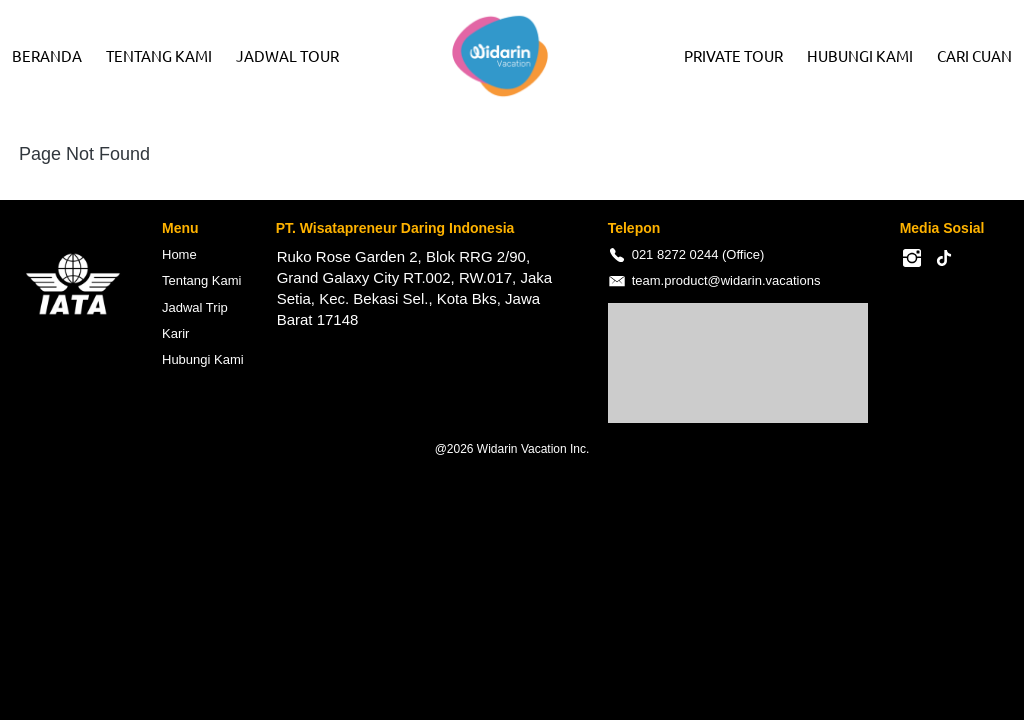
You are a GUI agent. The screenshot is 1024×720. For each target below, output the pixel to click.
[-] (912, 259)
